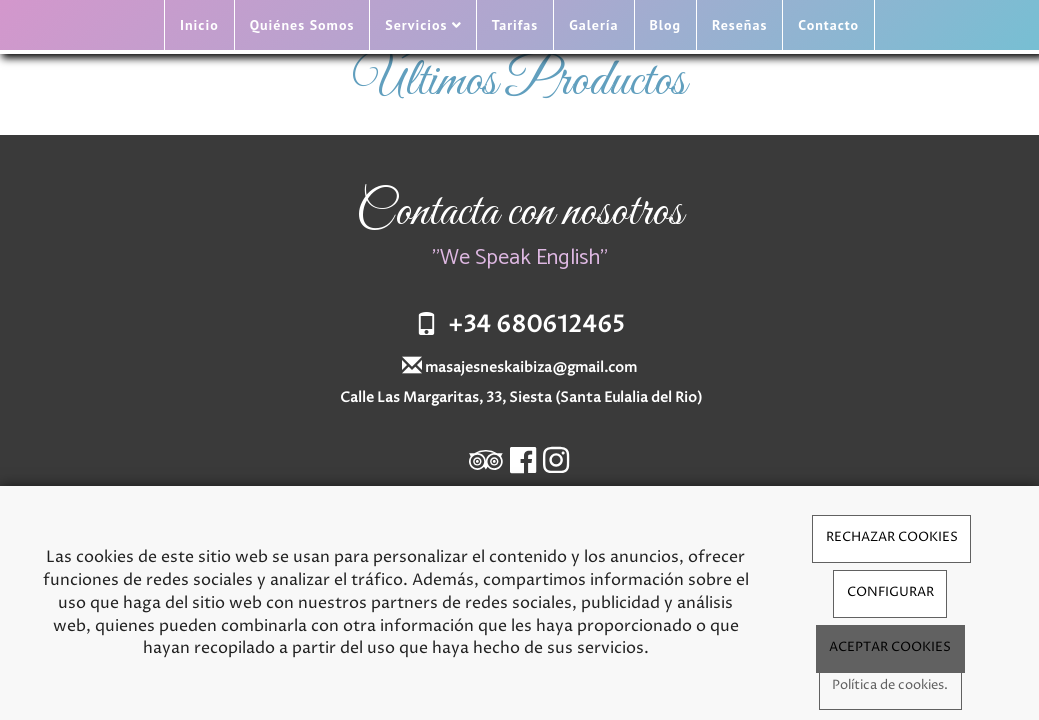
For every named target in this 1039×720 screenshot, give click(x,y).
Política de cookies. (890, 685)
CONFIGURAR (890, 592)
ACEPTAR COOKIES (890, 647)
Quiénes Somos (302, 25)
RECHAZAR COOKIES (892, 537)
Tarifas (515, 25)
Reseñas (739, 25)
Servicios (422, 25)
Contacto (828, 25)
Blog (665, 25)
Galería (593, 25)
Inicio (199, 25)
